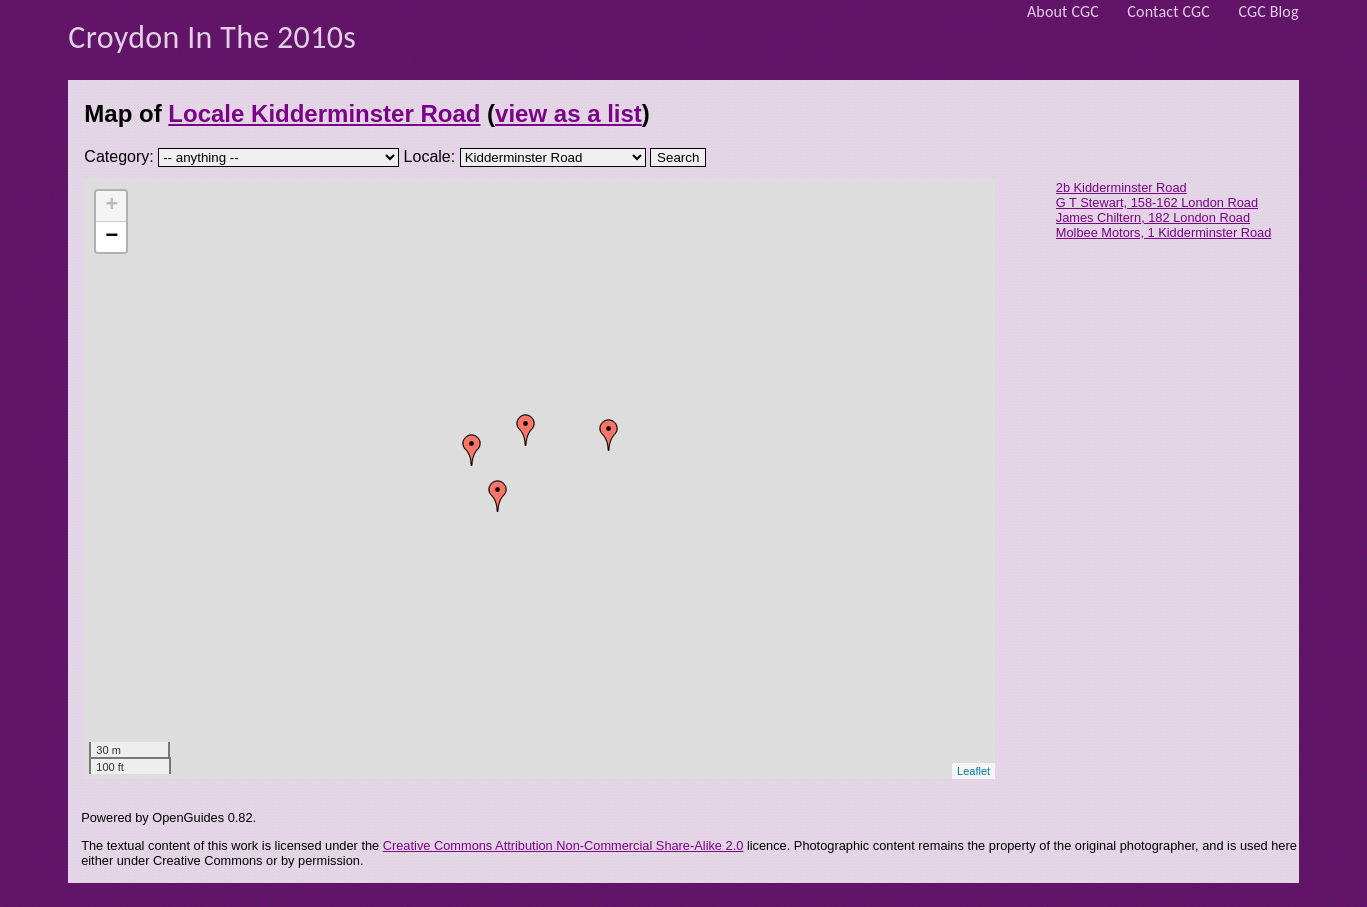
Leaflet (973, 771)
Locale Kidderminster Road (324, 113)
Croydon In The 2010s (212, 37)
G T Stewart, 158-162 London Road (1157, 202)
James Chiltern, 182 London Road (1153, 217)
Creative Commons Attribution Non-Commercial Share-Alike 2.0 (563, 845)
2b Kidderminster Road (1121, 187)
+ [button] (111, 206)
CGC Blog (1268, 11)
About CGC (1063, 11)
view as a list (568, 113)
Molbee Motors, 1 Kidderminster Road (1164, 232)
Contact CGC (1168, 11)
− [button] (111, 237)
